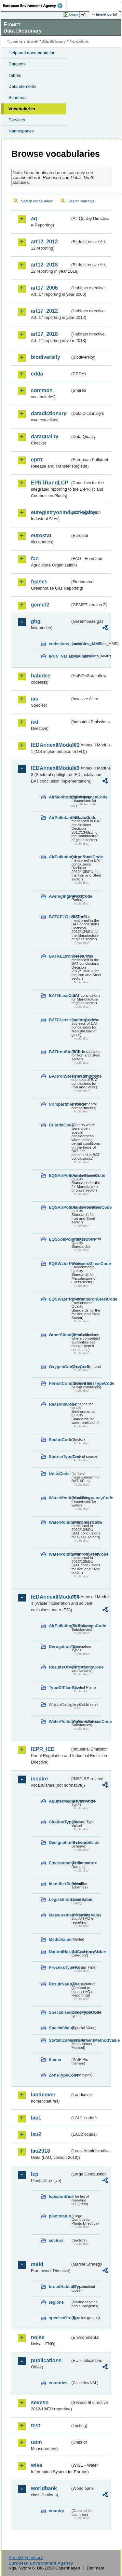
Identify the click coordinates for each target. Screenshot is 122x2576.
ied (34, 722)
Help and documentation (32, 52)
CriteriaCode (59, 1125)
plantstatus (59, 2216)
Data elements (22, 86)
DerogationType (59, 1646)
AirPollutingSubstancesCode (59, 1625)
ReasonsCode (59, 1404)
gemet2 (40, 604)
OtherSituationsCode (59, 1334)
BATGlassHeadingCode (59, 1019)
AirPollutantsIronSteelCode (59, 856)
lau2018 (40, 2151)
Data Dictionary (53, 41)
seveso (39, 2402)
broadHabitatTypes (59, 2286)
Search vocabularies (37, 201)
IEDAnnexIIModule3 (50, 768)
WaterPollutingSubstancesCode (59, 1721)
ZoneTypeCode (59, 2075)
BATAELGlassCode (59, 916)
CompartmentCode (59, 1104)
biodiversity (45, 357)
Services (16, 119)
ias (34, 699)
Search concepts (81, 201)
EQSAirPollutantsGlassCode (59, 1175)
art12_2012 (44, 241)
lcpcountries (59, 2196)
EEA (34, 5)
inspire (39, 1778)
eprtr (37, 459)
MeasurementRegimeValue (59, 1915)
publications (46, 2360)
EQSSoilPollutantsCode (59, 1239)
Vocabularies (21, 108)
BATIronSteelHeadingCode (59, 1076)
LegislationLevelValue (59, 1899)
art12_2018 (44, 264)
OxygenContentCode (59, 1366)
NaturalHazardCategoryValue (59, 1951)
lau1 (36, 2117)
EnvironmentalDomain (59, 1862)
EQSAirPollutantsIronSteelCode (59, 1207)
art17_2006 (44, 288)
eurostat (41, 535)
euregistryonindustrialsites (50, 512)
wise (36, 2465)
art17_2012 (44, 311)
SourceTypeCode (59, 1456)
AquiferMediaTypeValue (59, 1801)
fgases (39, 581)
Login (73, 14)
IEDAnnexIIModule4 (50, 1597)
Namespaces (21, 131)
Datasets (17, 63)
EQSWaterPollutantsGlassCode (59, 1263)
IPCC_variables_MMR (59, 656)
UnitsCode (59, 1473)
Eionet (32, 41)
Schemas (17, 97)
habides (40, 675)
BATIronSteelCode (59, 1051)
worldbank (44, 2488)
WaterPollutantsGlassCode (59, 1522)
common (42, 390)
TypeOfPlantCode (59, 1687)
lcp (34, 2174)
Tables (14, 75)
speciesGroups (59, 2317)
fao (35, 558)
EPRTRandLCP (49, 482)
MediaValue (59, 1939)
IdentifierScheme (59, 1883)
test (35, 2425)
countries (58, 2382)
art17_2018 (44, 334)
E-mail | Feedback (25, 2557)
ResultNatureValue (59, 1984)
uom (36, 2442)
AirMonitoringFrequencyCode (59, 797)
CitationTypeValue (59, 1822)
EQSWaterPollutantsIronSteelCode (59, 1299)
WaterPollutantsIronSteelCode (59, 1554)
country (56, 2510)
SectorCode (59, 1439)
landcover (43, 2094)
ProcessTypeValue (59, 1967)
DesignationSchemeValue (59, 1842)
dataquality (44, 436)
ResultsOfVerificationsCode (59, 1667)
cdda (37, 373)
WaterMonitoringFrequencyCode (59, 1497)
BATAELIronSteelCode (59, 956)
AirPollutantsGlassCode (59, 817)
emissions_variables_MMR (59, 643)
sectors (56, 2240)
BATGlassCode (59, 995)
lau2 (36, 2134)
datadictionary (48, 413)
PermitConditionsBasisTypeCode (59, 1383)
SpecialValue (59, 2027)
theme (55, 2059)
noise (38, 2337)
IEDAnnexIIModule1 (50, 745)
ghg (35, 621)
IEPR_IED (43, 1749)
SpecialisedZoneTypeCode (59, 2012)
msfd (37, 2264)
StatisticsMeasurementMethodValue (59, 2040)
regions (56, 2302)
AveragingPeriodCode (59, 896)
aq (34, 218)
